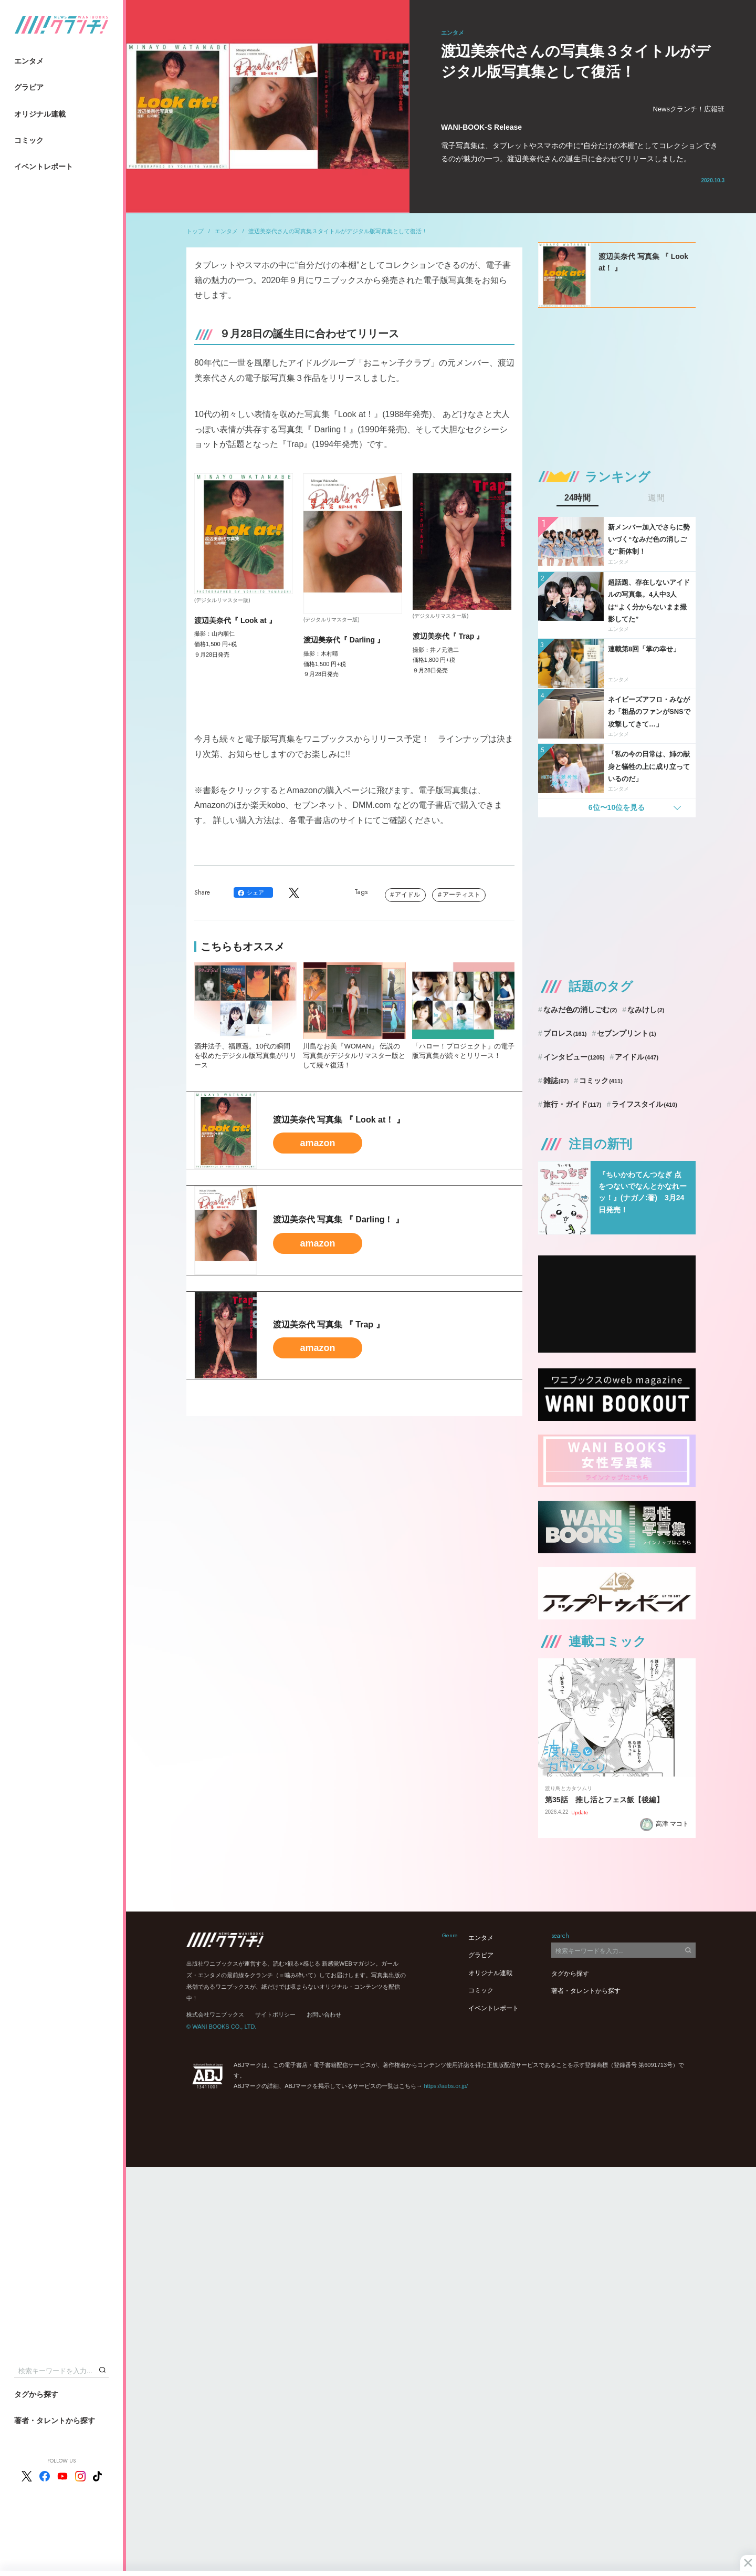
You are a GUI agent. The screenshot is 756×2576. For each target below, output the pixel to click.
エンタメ (29, 61)
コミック (29, 140)
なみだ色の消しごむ (580, 1009)
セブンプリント (626, 1033)
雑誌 (556, 1080)
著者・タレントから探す (54, 2420)
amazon (317, 1143)
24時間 (577, 498)
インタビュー (574, 1057)
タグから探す (36, 2394)
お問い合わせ (324, 2014)
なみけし (645, 1009)
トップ (195, 231)
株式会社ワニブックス (215, 2014)
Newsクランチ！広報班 (688, 109)
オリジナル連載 (40, 114)
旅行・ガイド (572, 1104)
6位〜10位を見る (617, 807)
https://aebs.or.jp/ (446, 2086)
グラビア (29, 87)
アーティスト (461, 894)
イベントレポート (43, 166)
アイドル (407, 894)
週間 (656, 498)
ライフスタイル (644, 1104)
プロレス (565, 1033)
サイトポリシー (275, 2014)
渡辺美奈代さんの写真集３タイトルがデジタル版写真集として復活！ (337, 231)
